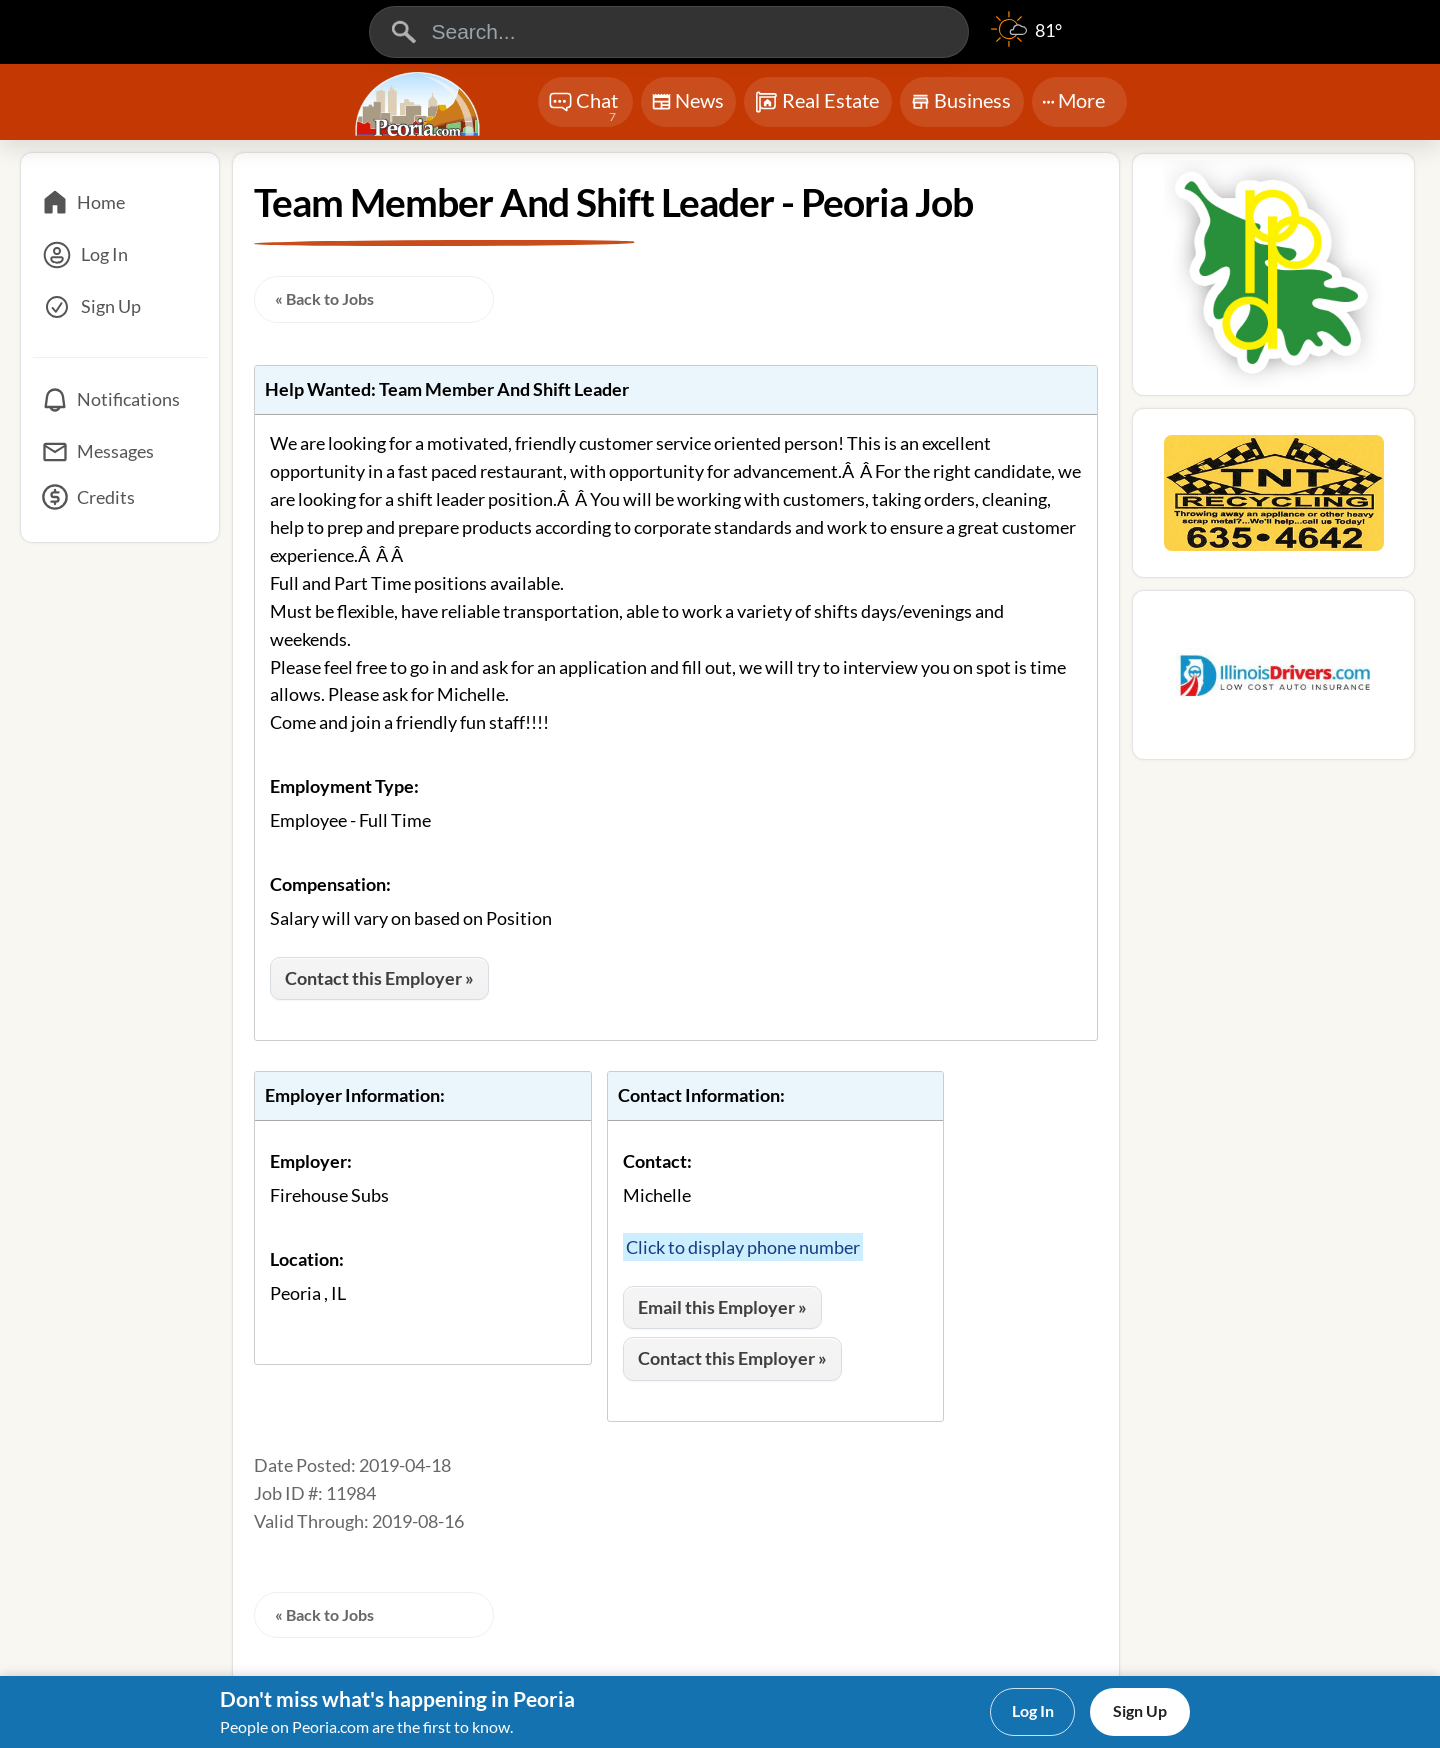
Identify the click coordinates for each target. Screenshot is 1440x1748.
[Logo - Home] (420, 104)
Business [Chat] (960, 106)
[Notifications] (120, 400)
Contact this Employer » (379, 978)
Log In (1033, 1710)
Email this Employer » (722, 1307)
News (687, 104)
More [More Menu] (1073, 100)
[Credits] (120, 504)
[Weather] (1026, 40)
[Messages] (120, 452)
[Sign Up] (120, 307)
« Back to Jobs (324, 298)
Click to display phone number (743, 1247)
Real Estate (816, 102)
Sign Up (1140, 1710)
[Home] (120, 203)
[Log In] (120, 255)
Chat (583, 107)
